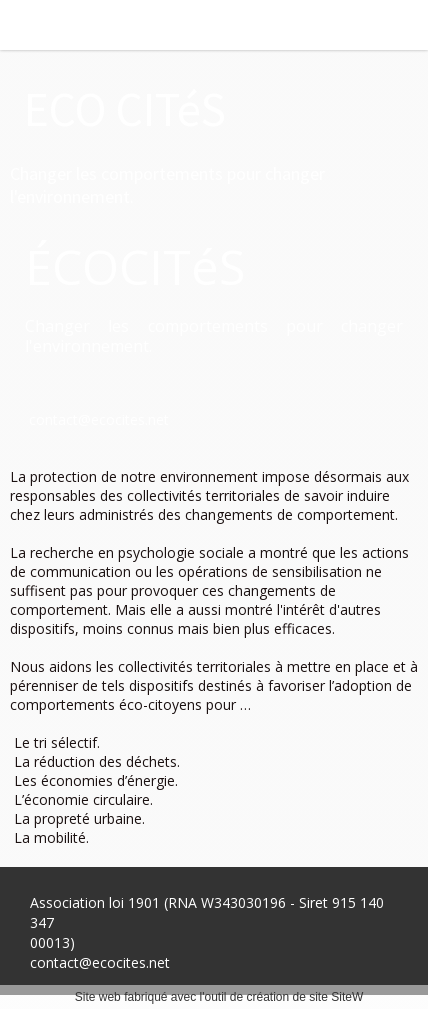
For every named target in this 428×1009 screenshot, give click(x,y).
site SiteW (336, 997)
